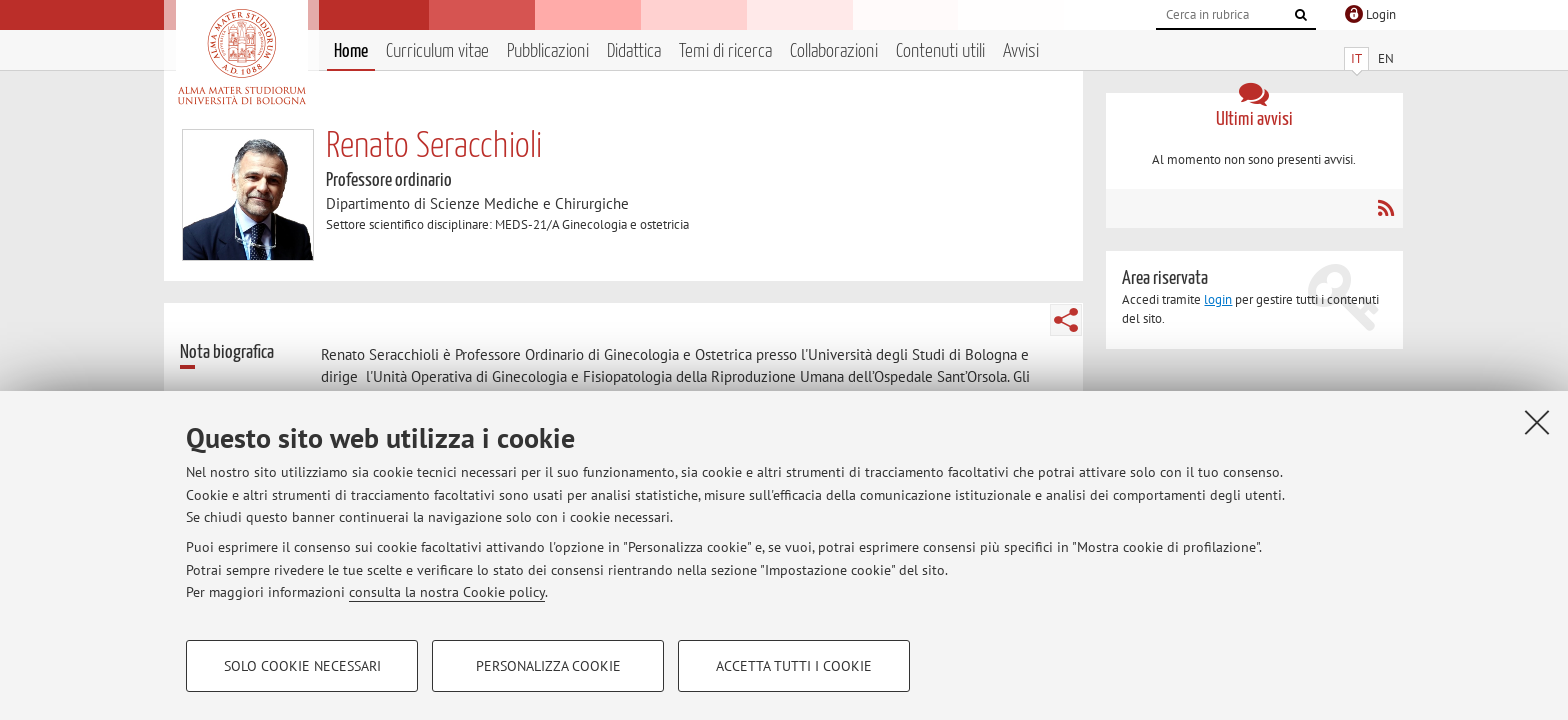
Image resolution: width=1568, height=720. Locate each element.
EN (1386, 58)
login (1218, 299)
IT (1356, 58)
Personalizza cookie (548, 666)
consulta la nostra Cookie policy (447, 592)
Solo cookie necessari (302, 666)
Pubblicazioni (548, 51)
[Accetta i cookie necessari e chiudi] (1537, 422)
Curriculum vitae (437, 51)
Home (351, 51)
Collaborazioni (834, 51)
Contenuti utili (940, 51)
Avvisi (1021, 51)
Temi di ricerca (725, 51)
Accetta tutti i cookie (794, 666)
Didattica (634, 51)
